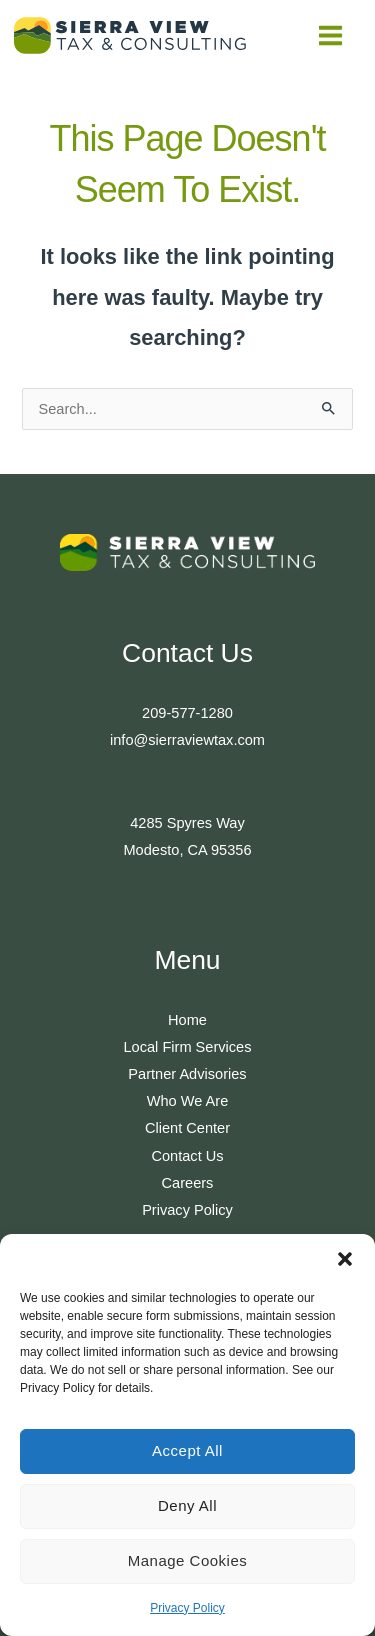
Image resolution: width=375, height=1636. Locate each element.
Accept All (187, 1450)
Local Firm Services (188, 1047)
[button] (345, 1259)
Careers (188, 1183)
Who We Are (188, 1101)
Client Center (187, 1128)
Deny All (187, 1505)
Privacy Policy (187, 1608)
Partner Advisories (187, 1074)
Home (187, 1020)
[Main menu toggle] (330, 35)
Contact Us (187, 1156)
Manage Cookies (188, 1560)
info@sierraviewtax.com (187, 740)
